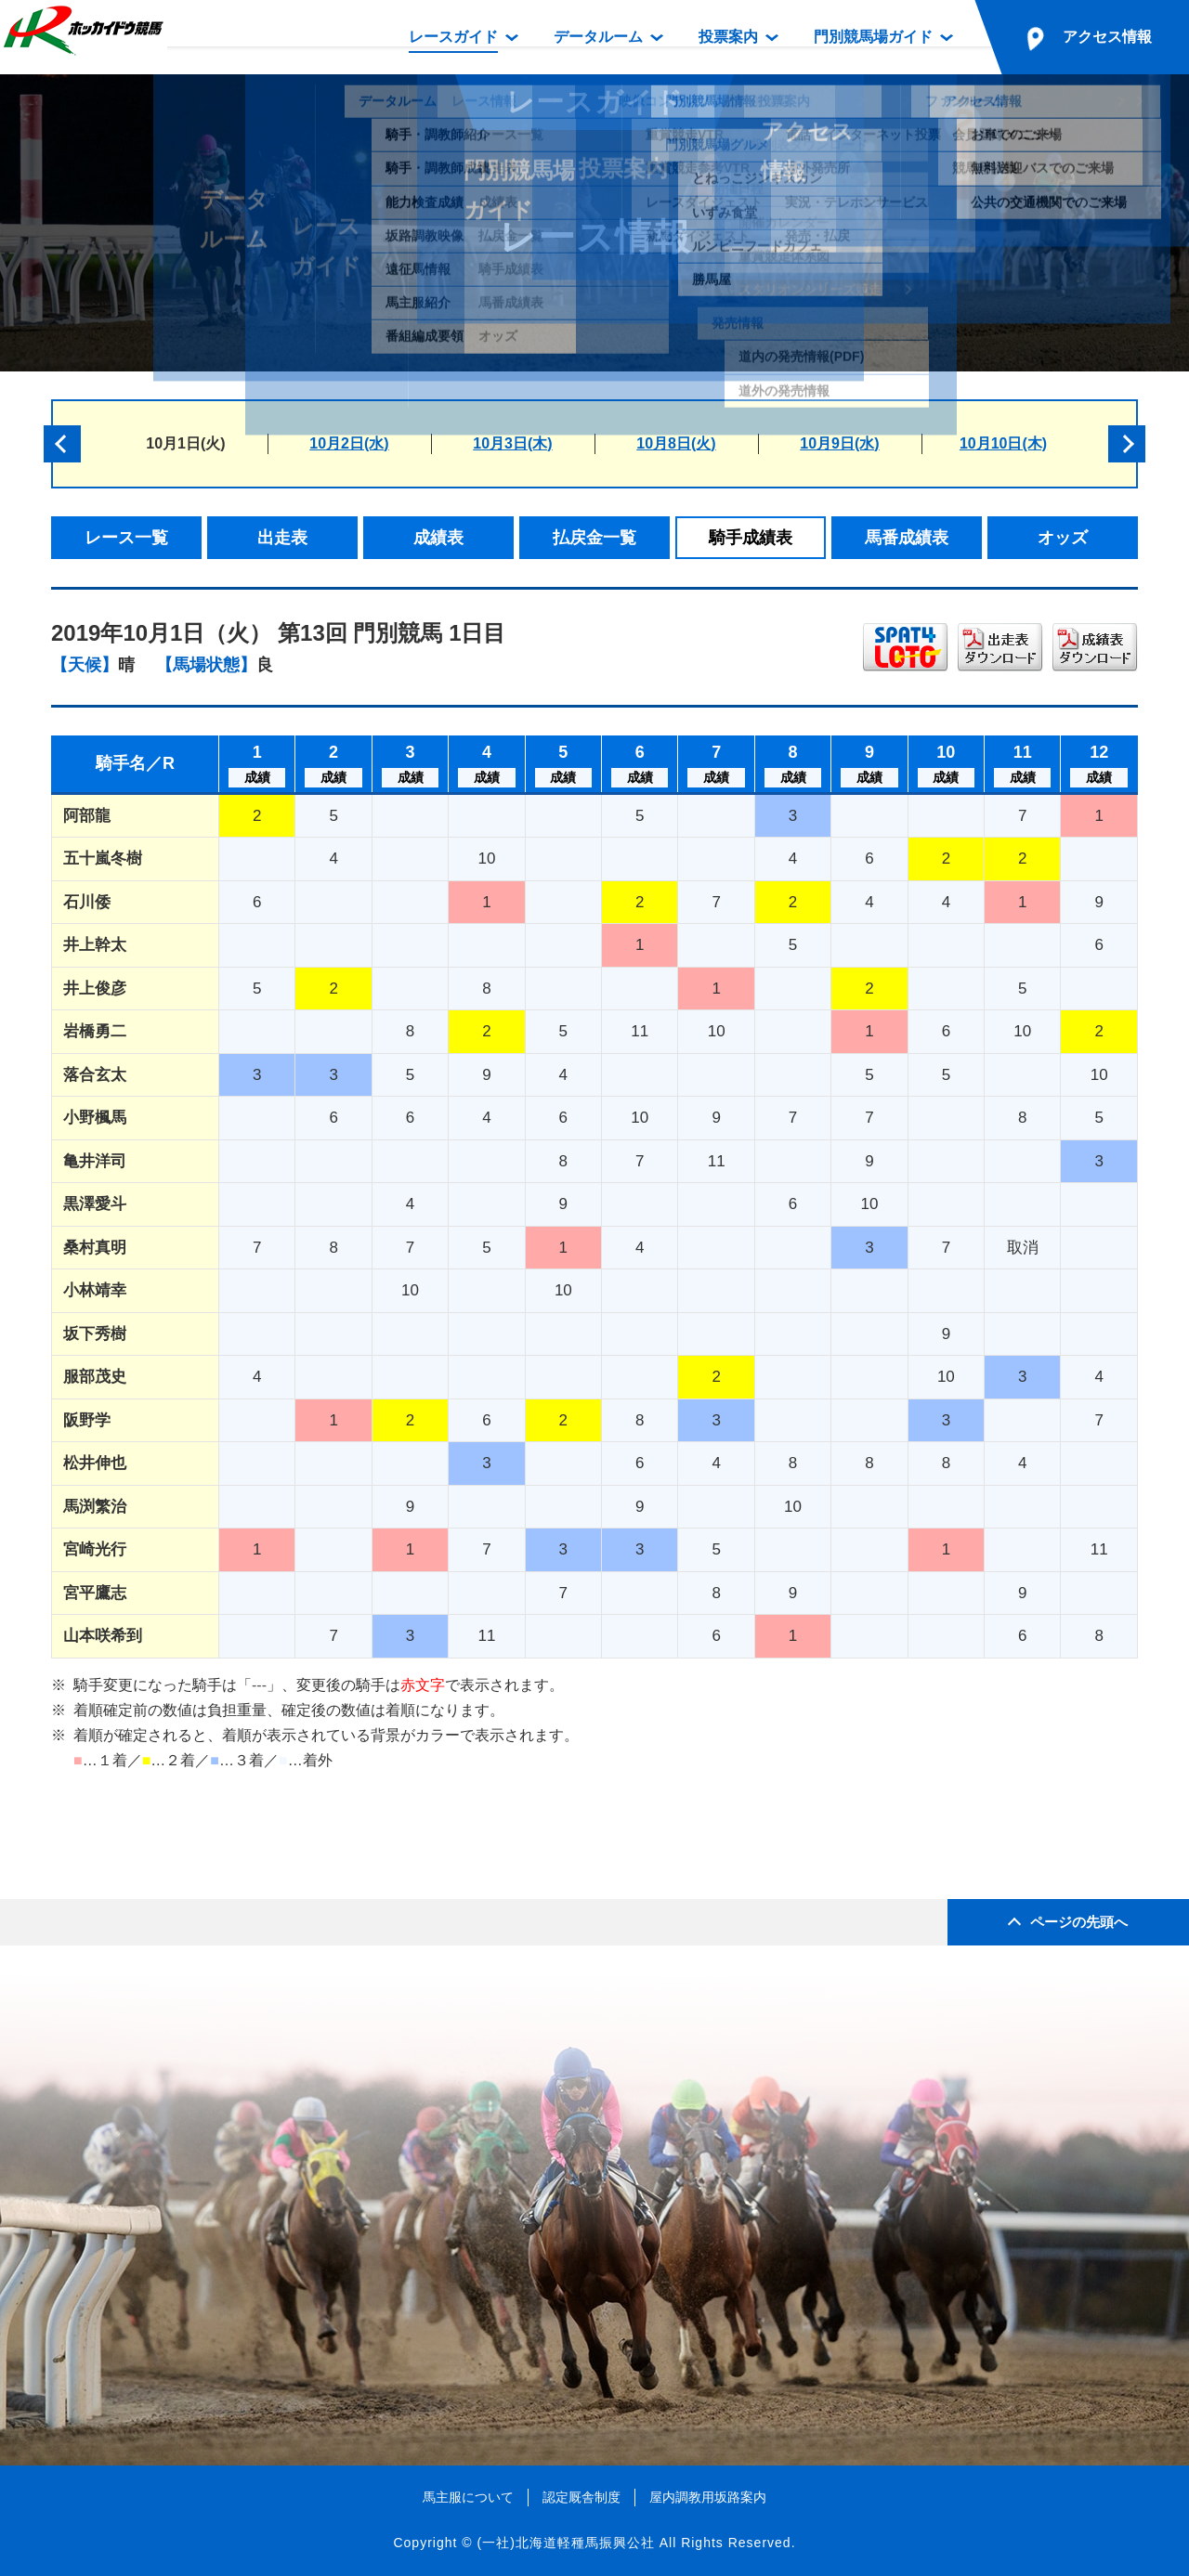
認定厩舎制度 (581, 2497)
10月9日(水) (839, 443)
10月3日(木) (512, 443)
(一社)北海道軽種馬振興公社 (565, 2542)
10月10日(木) (1003, 443)
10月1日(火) (185, 443)
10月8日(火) (675, 443)
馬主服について (468, 2497)
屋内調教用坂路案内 (707, 2497)
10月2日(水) (348, 443)
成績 (257, 777)
